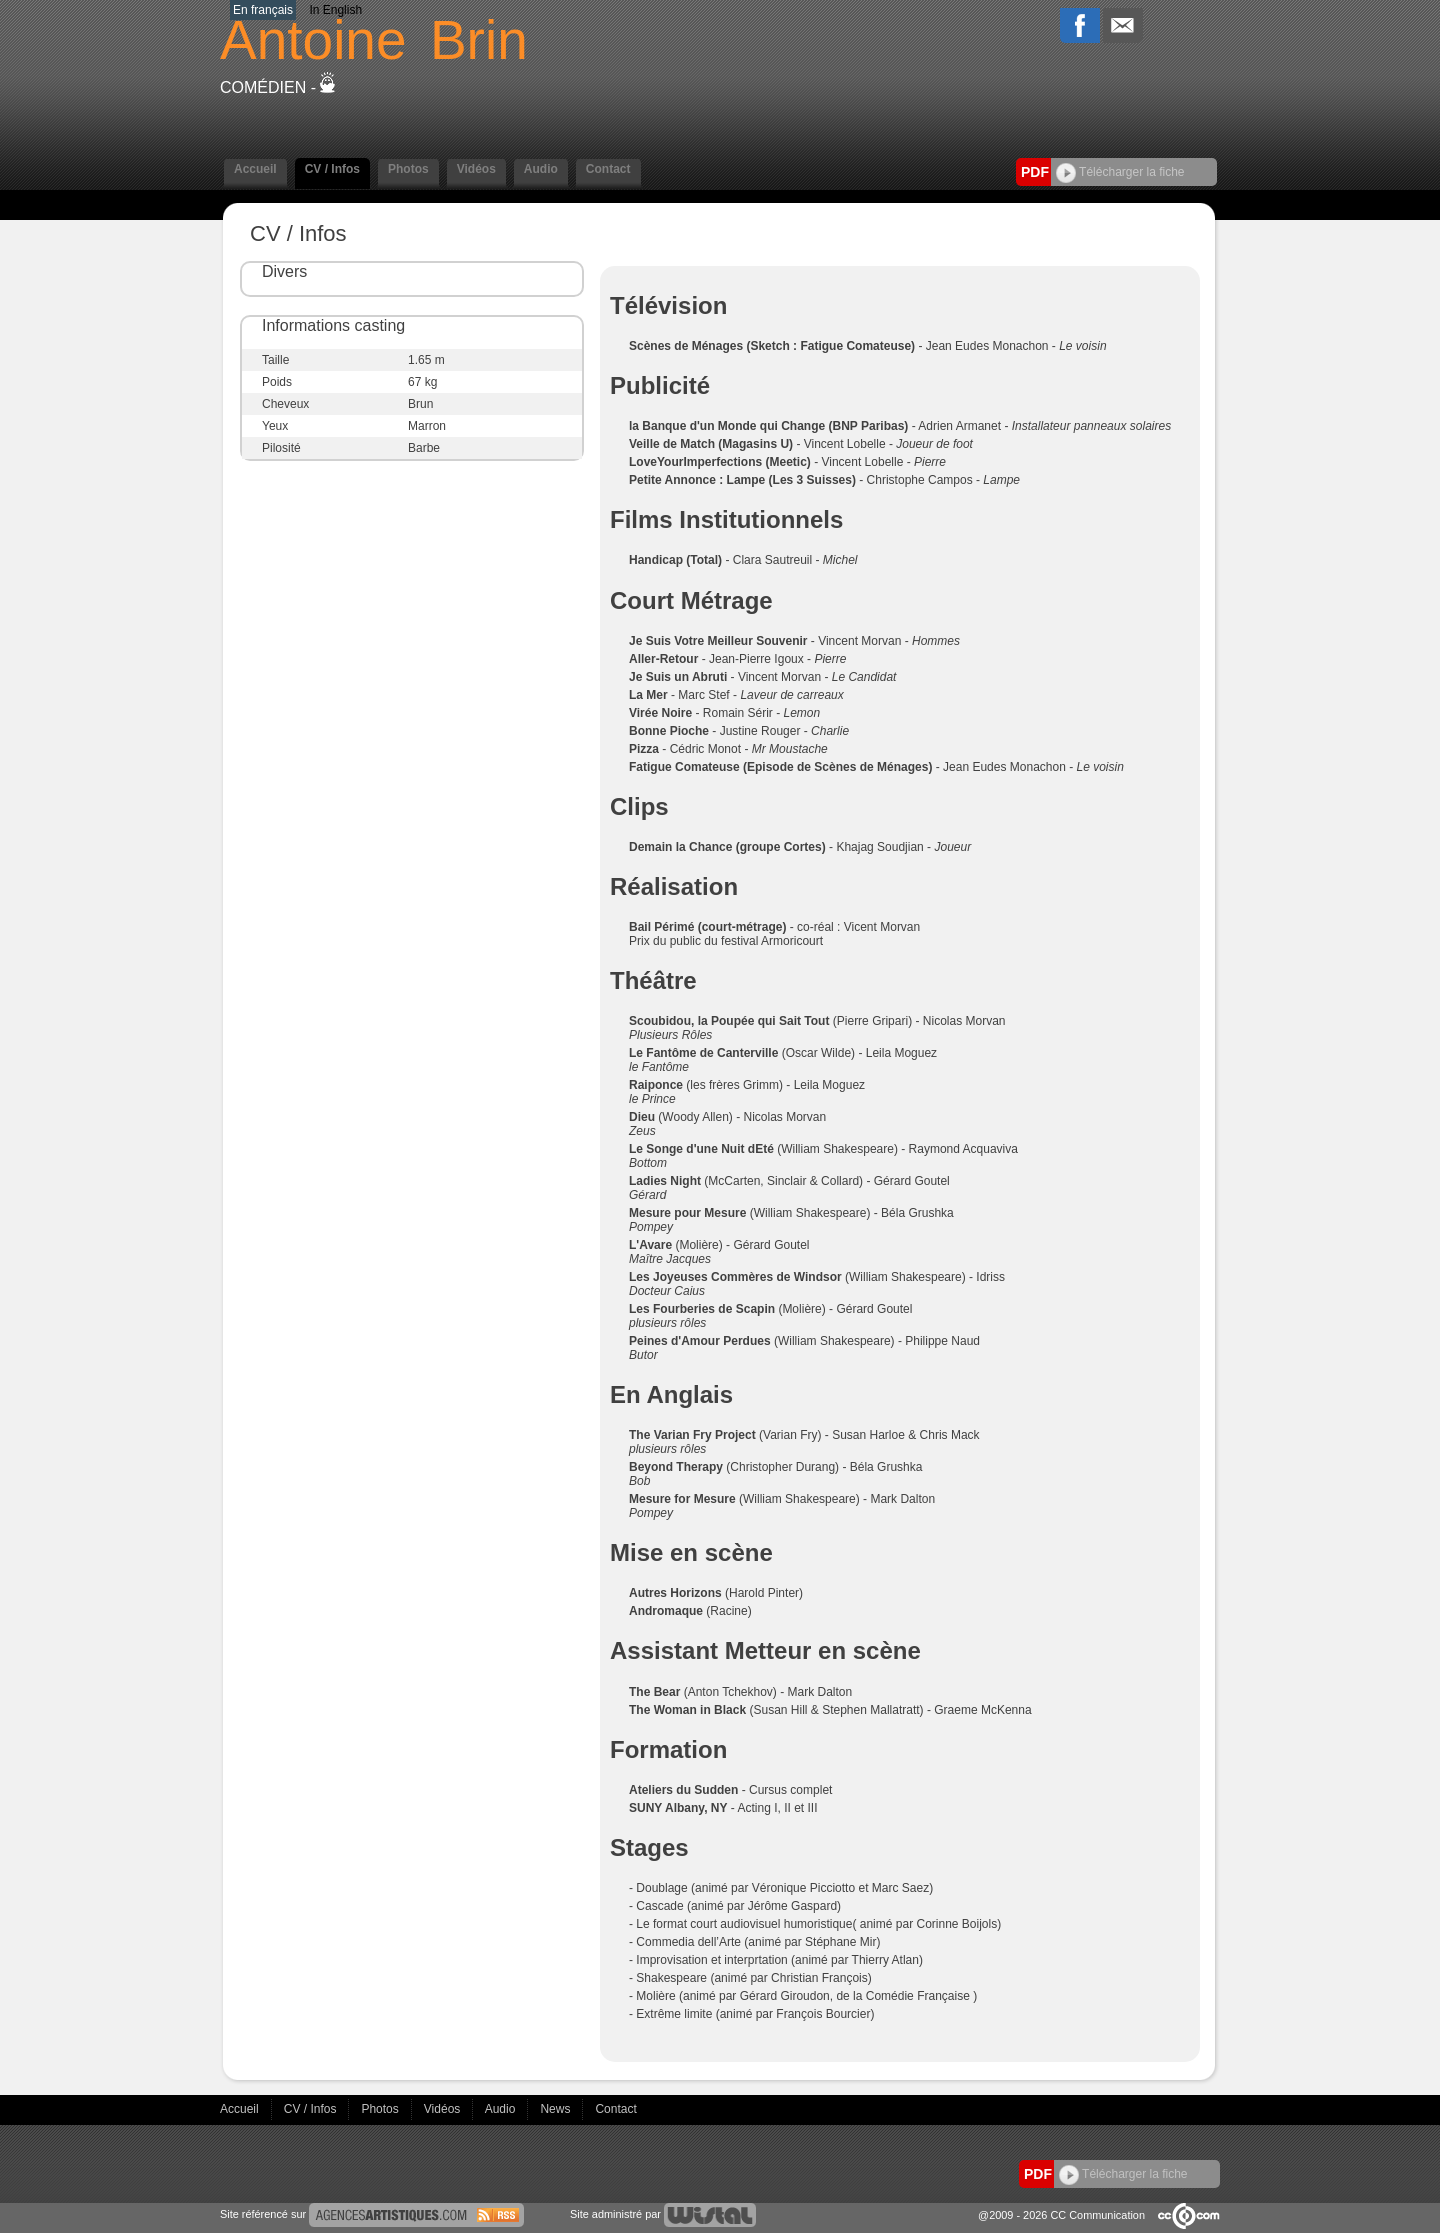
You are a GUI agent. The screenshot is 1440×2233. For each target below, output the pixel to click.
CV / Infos (332, 169)
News (556, 2109)
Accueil (255, 169)
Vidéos (476, 169)
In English (335, 10)
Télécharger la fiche (1120, 172)
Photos (408, 169)
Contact (608, 169)
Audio (541, 169)
